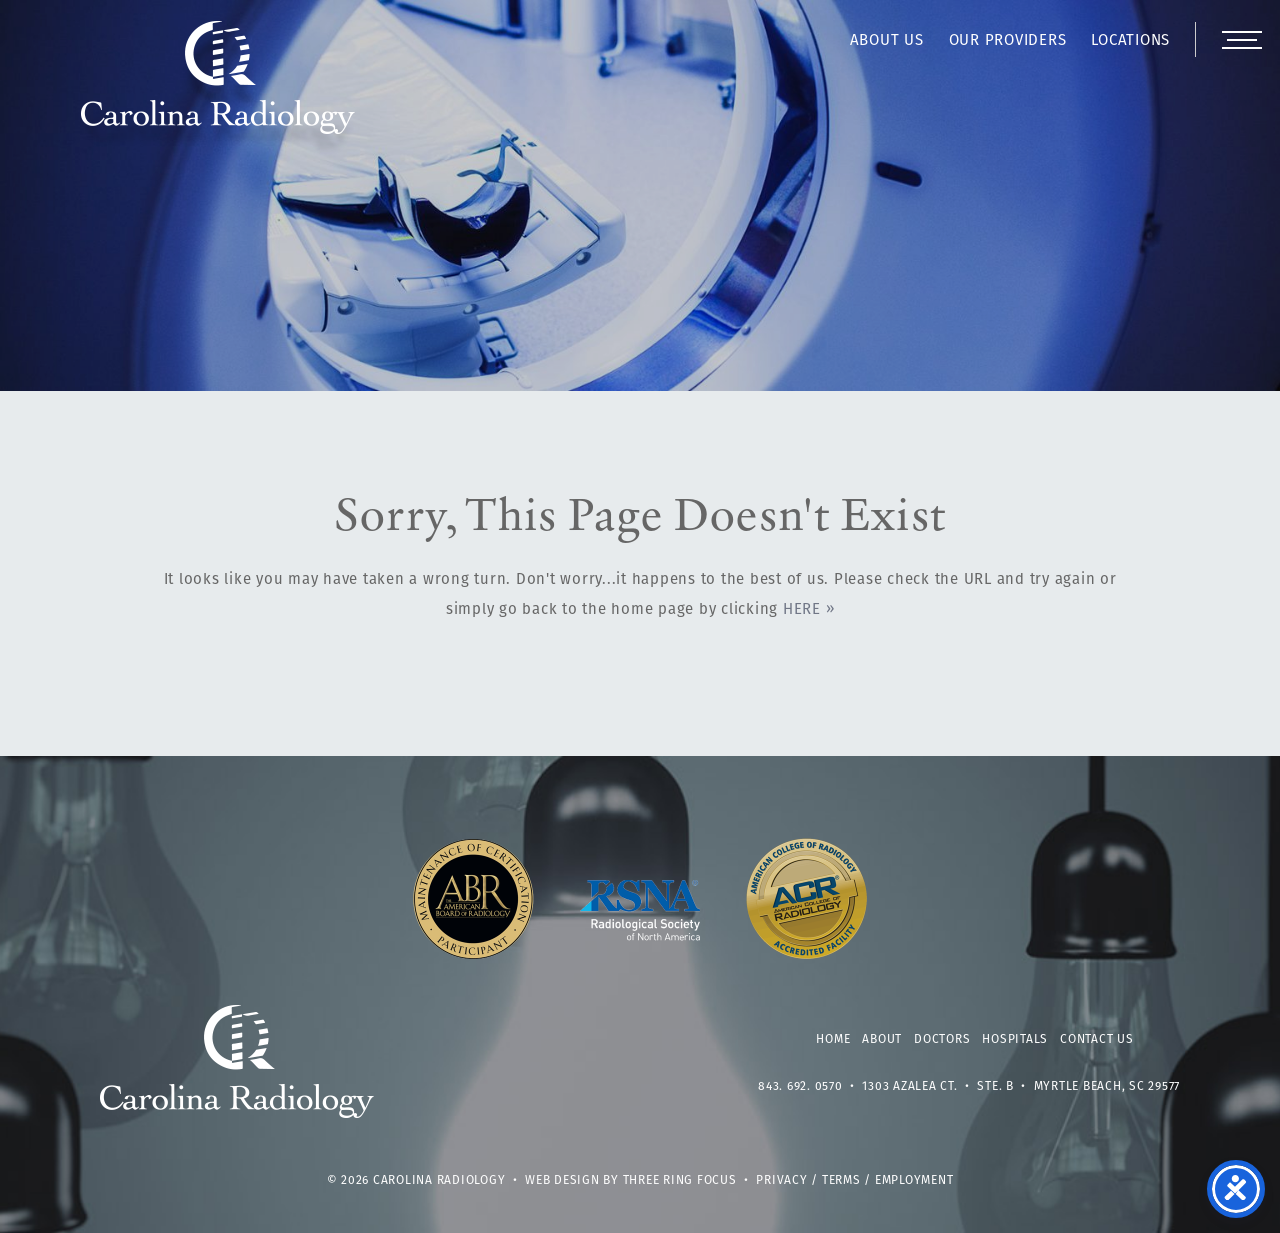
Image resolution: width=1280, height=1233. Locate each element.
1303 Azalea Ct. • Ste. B (938, 1087)
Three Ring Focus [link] (680, 1181)
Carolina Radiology (218, 88)
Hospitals (1015, 1040)
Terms (841, 1181)
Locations (1130, 41)
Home (833, 1040)
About (882, 1040)
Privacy (781, 1181)
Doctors (942, 1040)
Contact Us (1097, 1040)
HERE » (809, 610)
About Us (887, 41)
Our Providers (1008, 41)
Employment (914, 1181)
